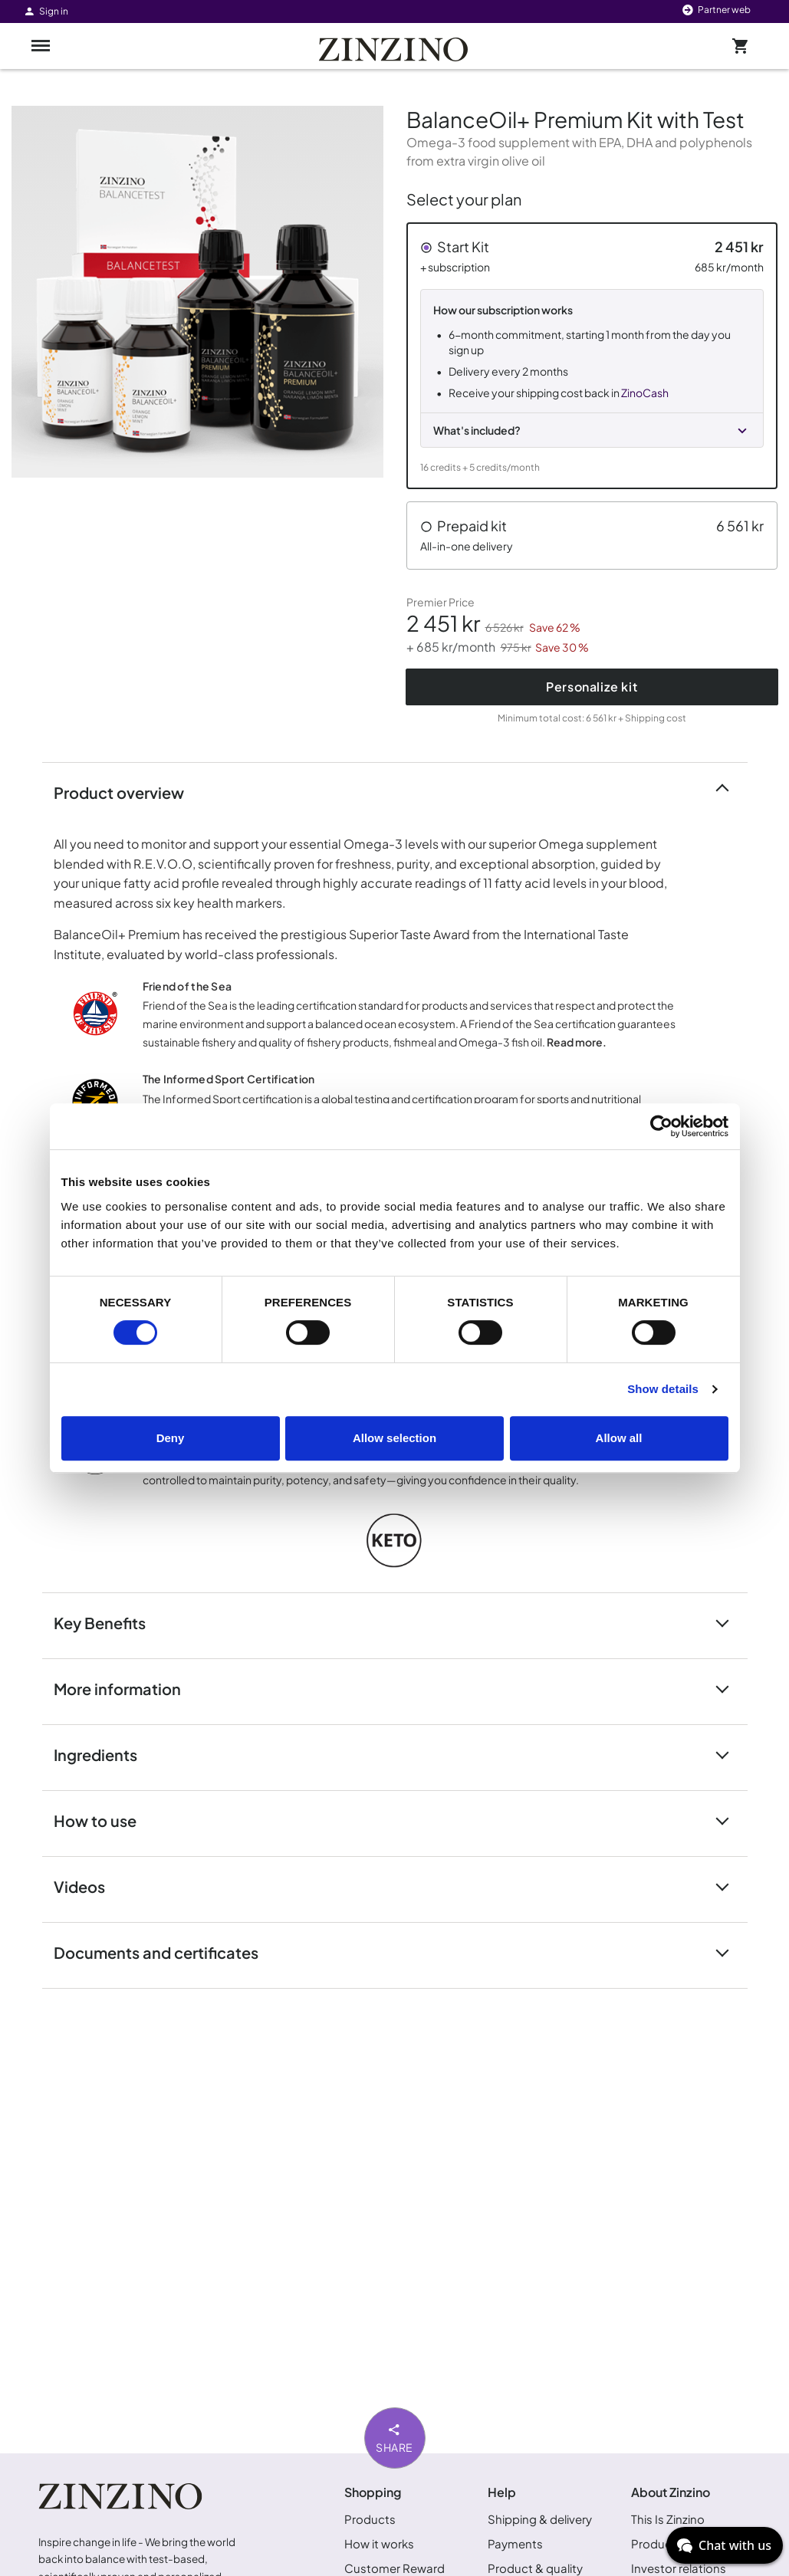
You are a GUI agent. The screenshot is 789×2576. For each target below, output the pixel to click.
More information (126, 1687)
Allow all (619, 1437)
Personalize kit (591, 686)
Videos (88, 1885)
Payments (515, 2543)
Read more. (577, 1042)
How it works (379, 2543)
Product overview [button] (128, 791)
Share (394, 2437)
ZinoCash (645, 392)
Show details (663, 1388)
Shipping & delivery (540, 2519)
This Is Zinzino (668, 2519)
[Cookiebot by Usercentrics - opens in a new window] (661, 1126)
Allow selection (394, 1437)
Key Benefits (109, 1622)
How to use (104, 1819)
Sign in (45, 11)
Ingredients (105, 1753)
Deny (170, 1437)
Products (370, 2519)
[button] (592, 355)
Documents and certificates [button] (165, 1951)
